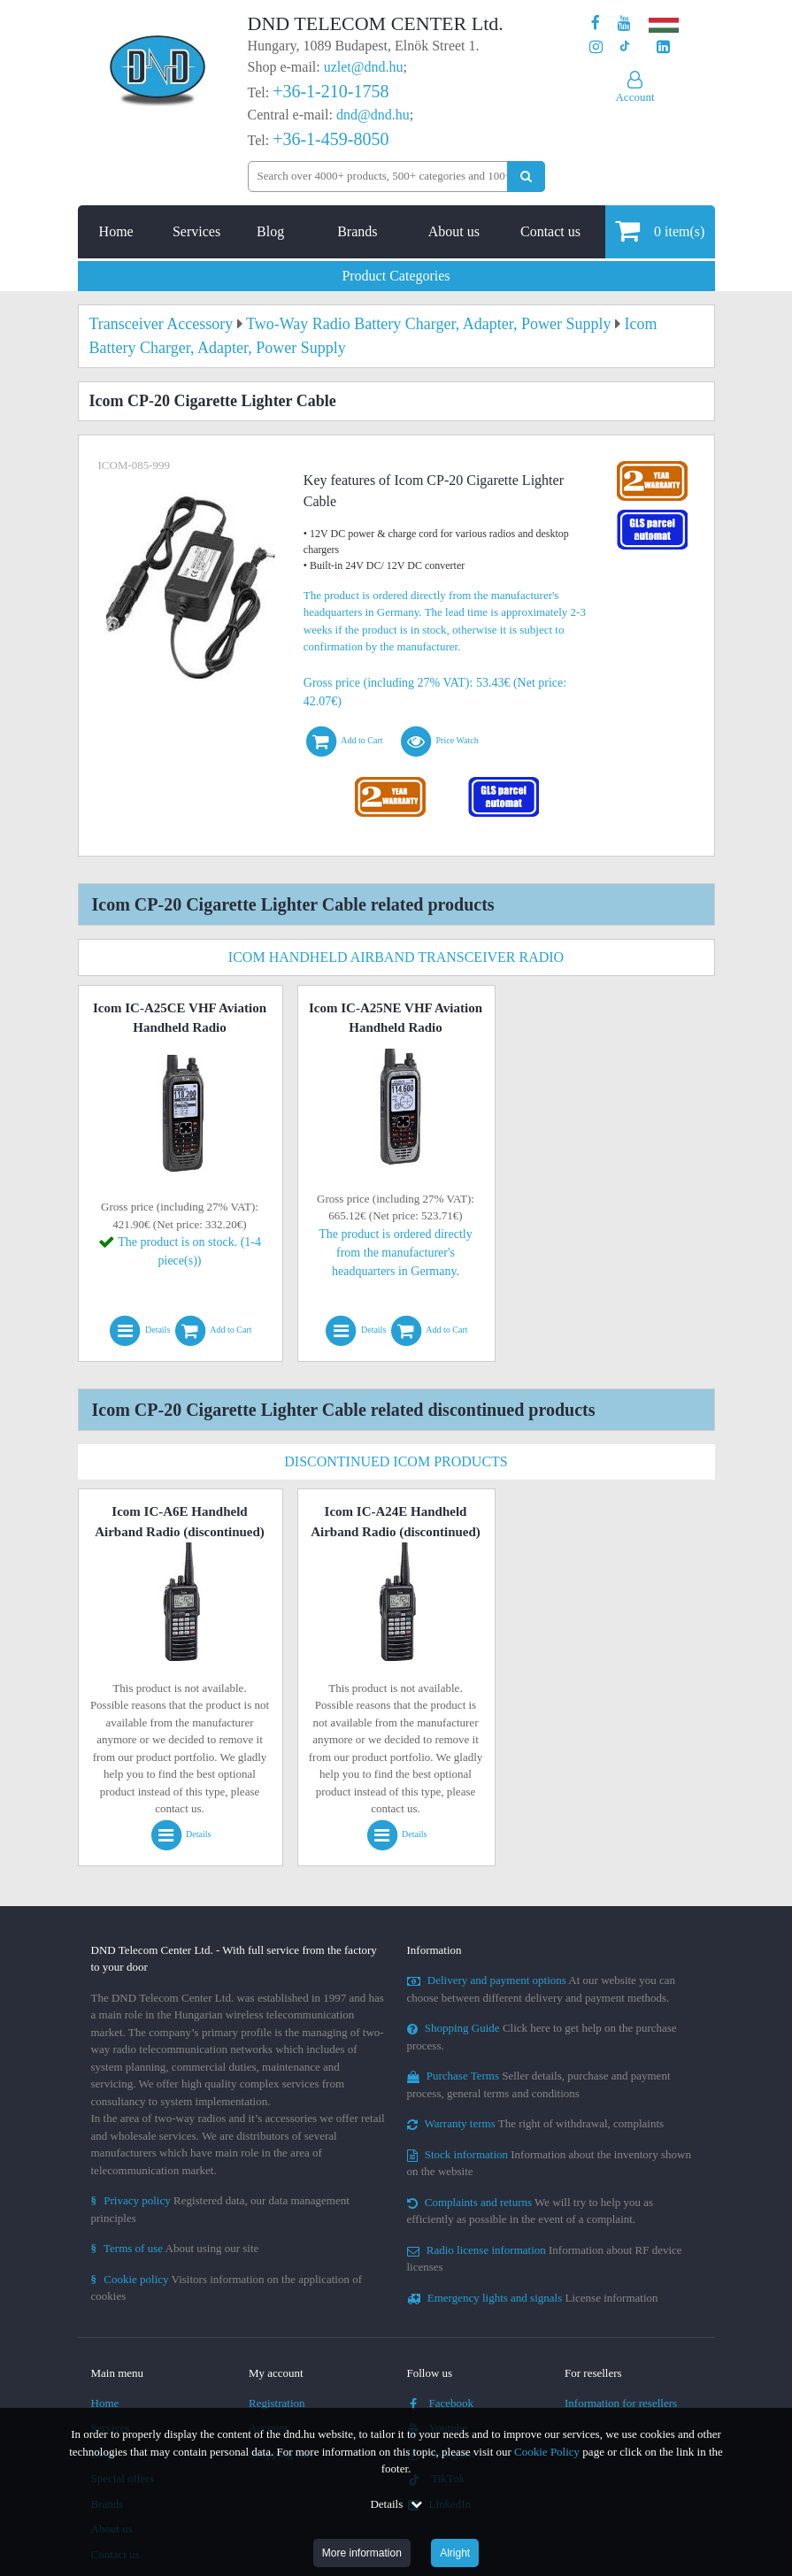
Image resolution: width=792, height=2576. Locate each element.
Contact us (550, 231)
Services (196, 231)
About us (454, 231)
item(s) (659, 230)
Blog (270, 231)
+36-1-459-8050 (330, 139)
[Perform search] (526, 176)
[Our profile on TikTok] (624, 47)
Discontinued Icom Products (395, 1461)
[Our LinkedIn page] (663, 47)
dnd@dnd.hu (373, 114)
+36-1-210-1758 (330, 91)
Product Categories (396, 275)
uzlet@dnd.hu (364, 66)
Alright (455, 2553)
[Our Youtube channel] (624, 23)
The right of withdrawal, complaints (536, 2123)
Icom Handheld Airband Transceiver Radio (396, 957)
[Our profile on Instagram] (596, 47)
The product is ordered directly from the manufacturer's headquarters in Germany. (395, 1252)
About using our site (175, 2248)
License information (532, 2297)
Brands (357, 231)
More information (362, 2553)
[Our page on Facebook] (595, 23)
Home (116, 231)
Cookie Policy (547, 2451)
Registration (277, 2403)
